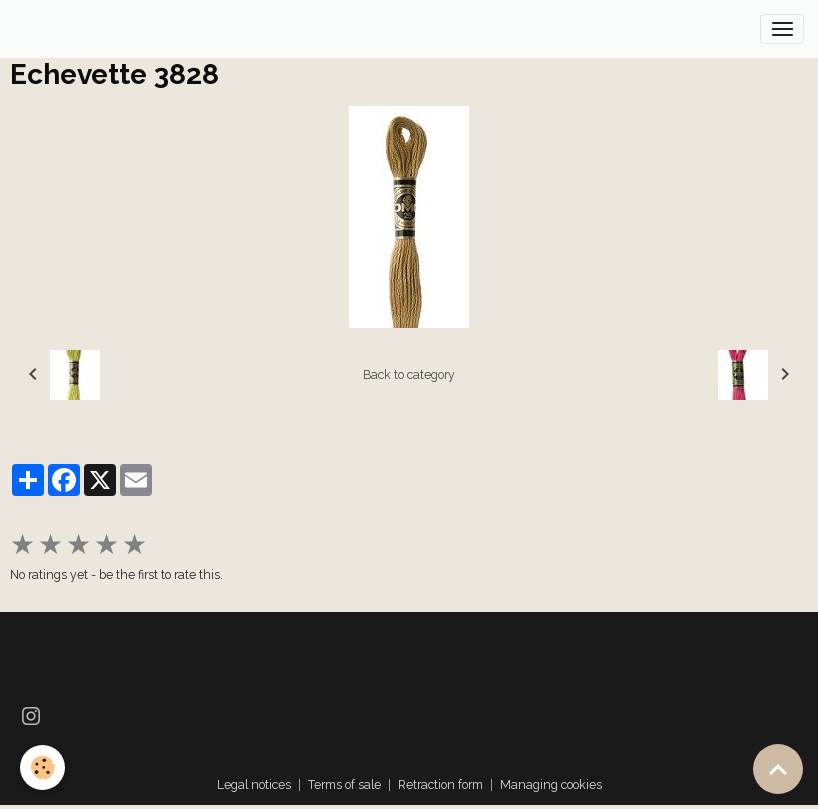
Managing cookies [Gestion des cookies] (551, 784)
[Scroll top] (778, 769)
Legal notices (254, 784)
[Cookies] (42, 767)
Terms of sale (344, 784)
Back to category (409, 374)
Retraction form (440, 784)
